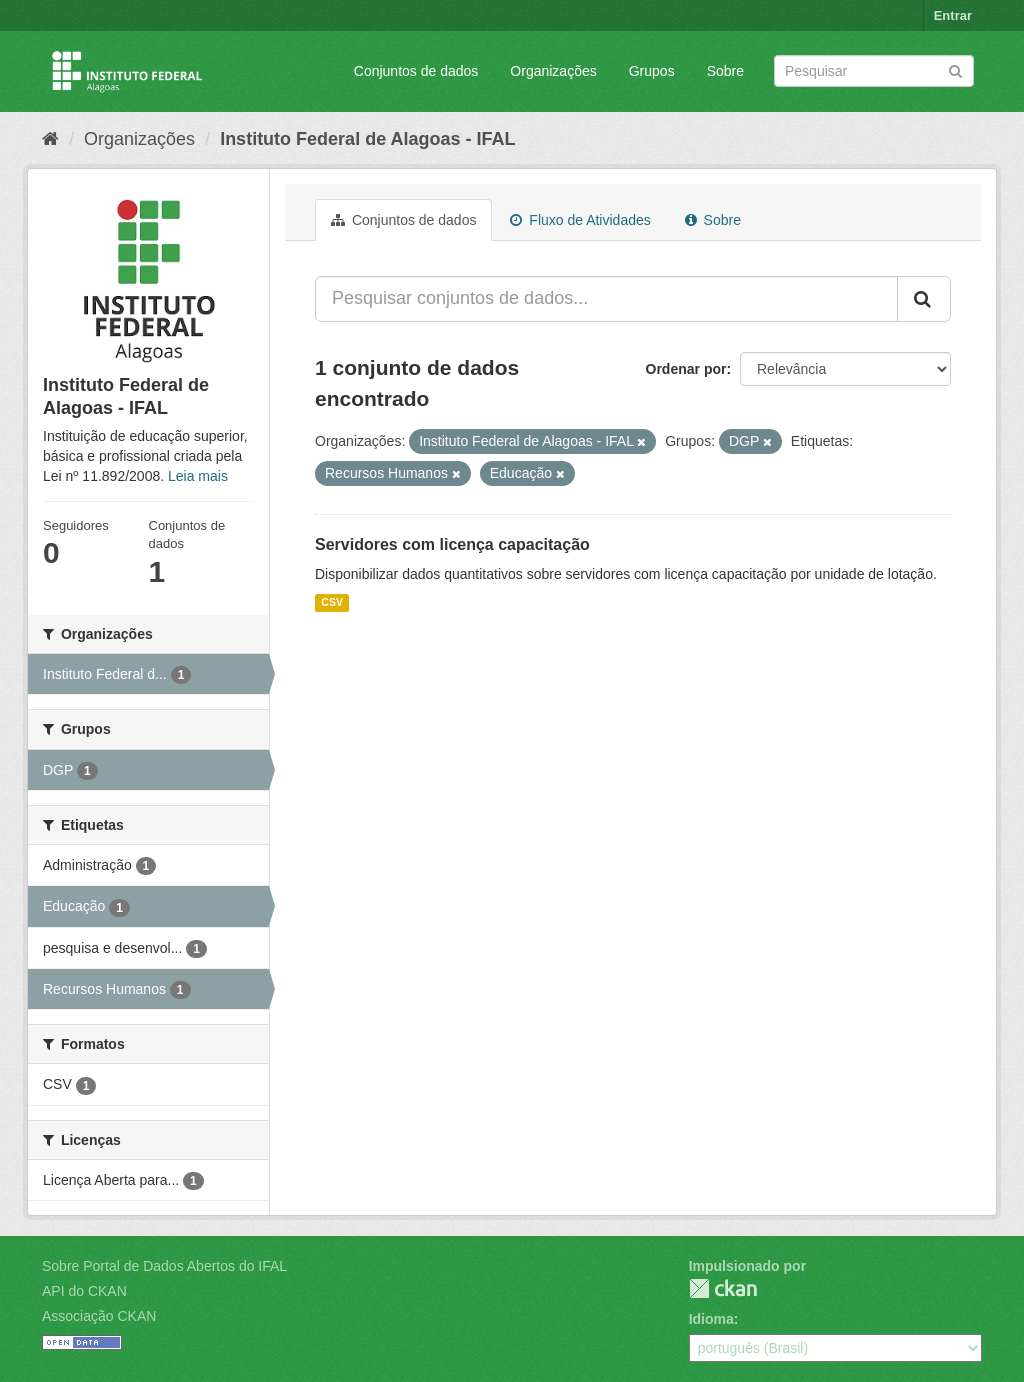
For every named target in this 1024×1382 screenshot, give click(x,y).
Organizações (553, 71)
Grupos (652, 71)
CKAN (723, 1288)
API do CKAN (84, 1291)
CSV (332, 603)
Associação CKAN (99, 1316)
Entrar (953, 15)
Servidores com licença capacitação (452, 544)
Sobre (725, 71)
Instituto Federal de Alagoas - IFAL (367, 139)
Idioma (711, 1319)
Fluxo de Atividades (580, 220)
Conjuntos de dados (416, 71)
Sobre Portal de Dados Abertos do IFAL (164, 1266)
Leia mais (198, 476)
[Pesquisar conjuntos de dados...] (606, 299)
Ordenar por (686, 369)
